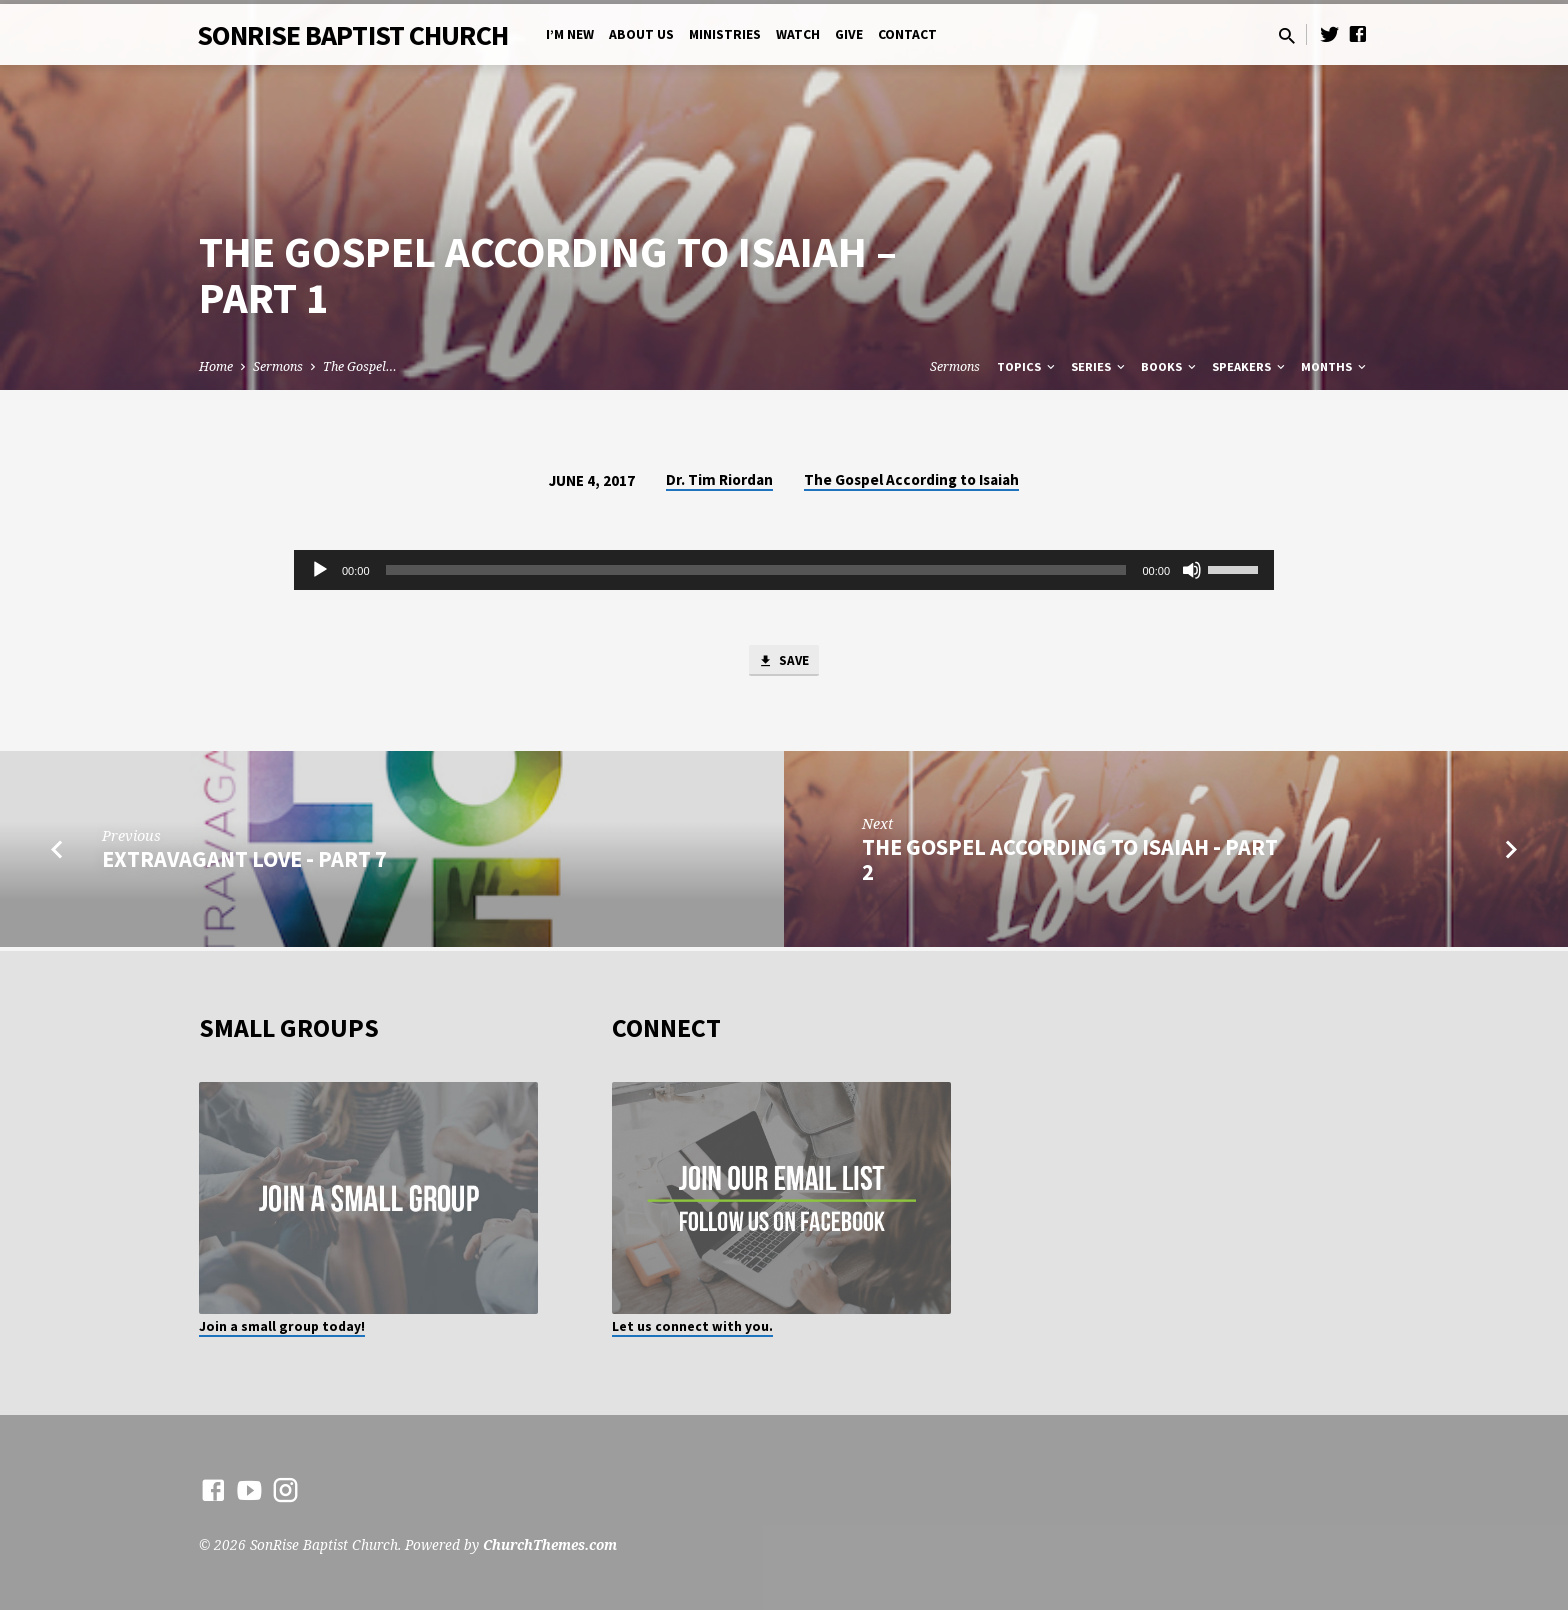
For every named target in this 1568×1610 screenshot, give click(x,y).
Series (1099, 366)
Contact (907, 34)
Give (849, 34)
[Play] (320, 570)
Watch (798, 34)
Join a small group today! (282, 1326)
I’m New (570, 34)
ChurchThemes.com (550, 1544)
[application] (784, 570)
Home (216, 366)
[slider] (756, 570)
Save (784, 663)
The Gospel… (360, 366)
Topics (1027, 366)
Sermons (278, 366)
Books (1170, 366)
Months (1335, 366)
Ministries (725, 34)
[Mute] (1192, 570)
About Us (641, 34)
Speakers (1250, 366)
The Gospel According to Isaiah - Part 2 (1070, 863)
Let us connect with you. (692, 1326)
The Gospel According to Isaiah (911, 479)
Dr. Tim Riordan (719, 479)
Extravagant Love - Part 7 (244, 863)
